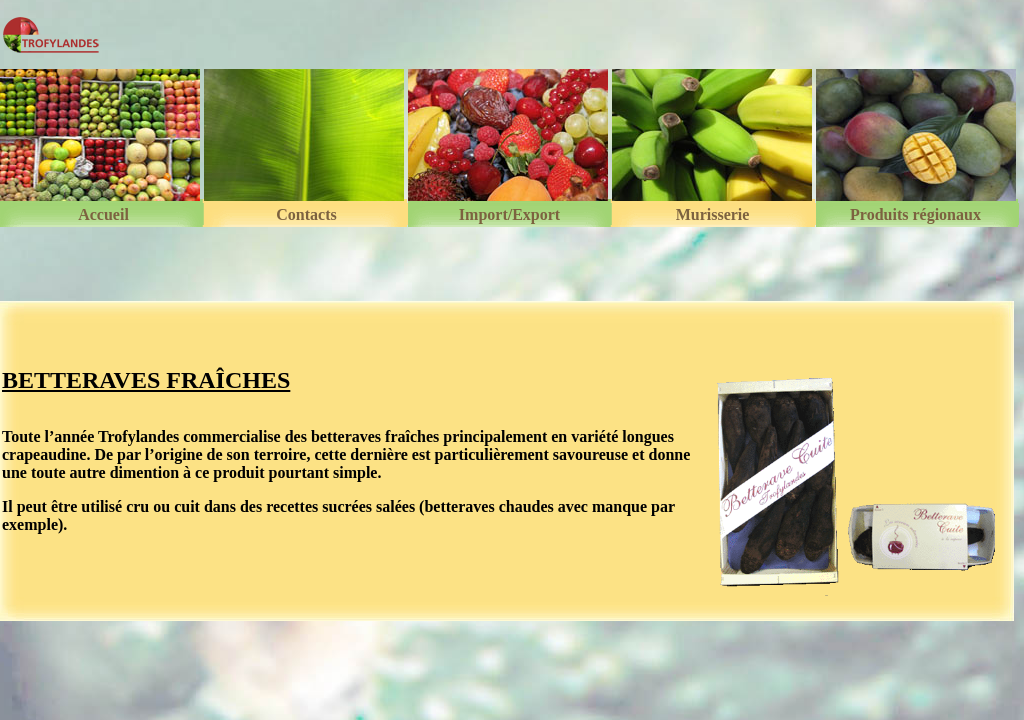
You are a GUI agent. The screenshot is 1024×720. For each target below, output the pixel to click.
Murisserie (713, 215)
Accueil (103, 215)
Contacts (306, 215)
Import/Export (509, 215)
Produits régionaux (915, 215)
